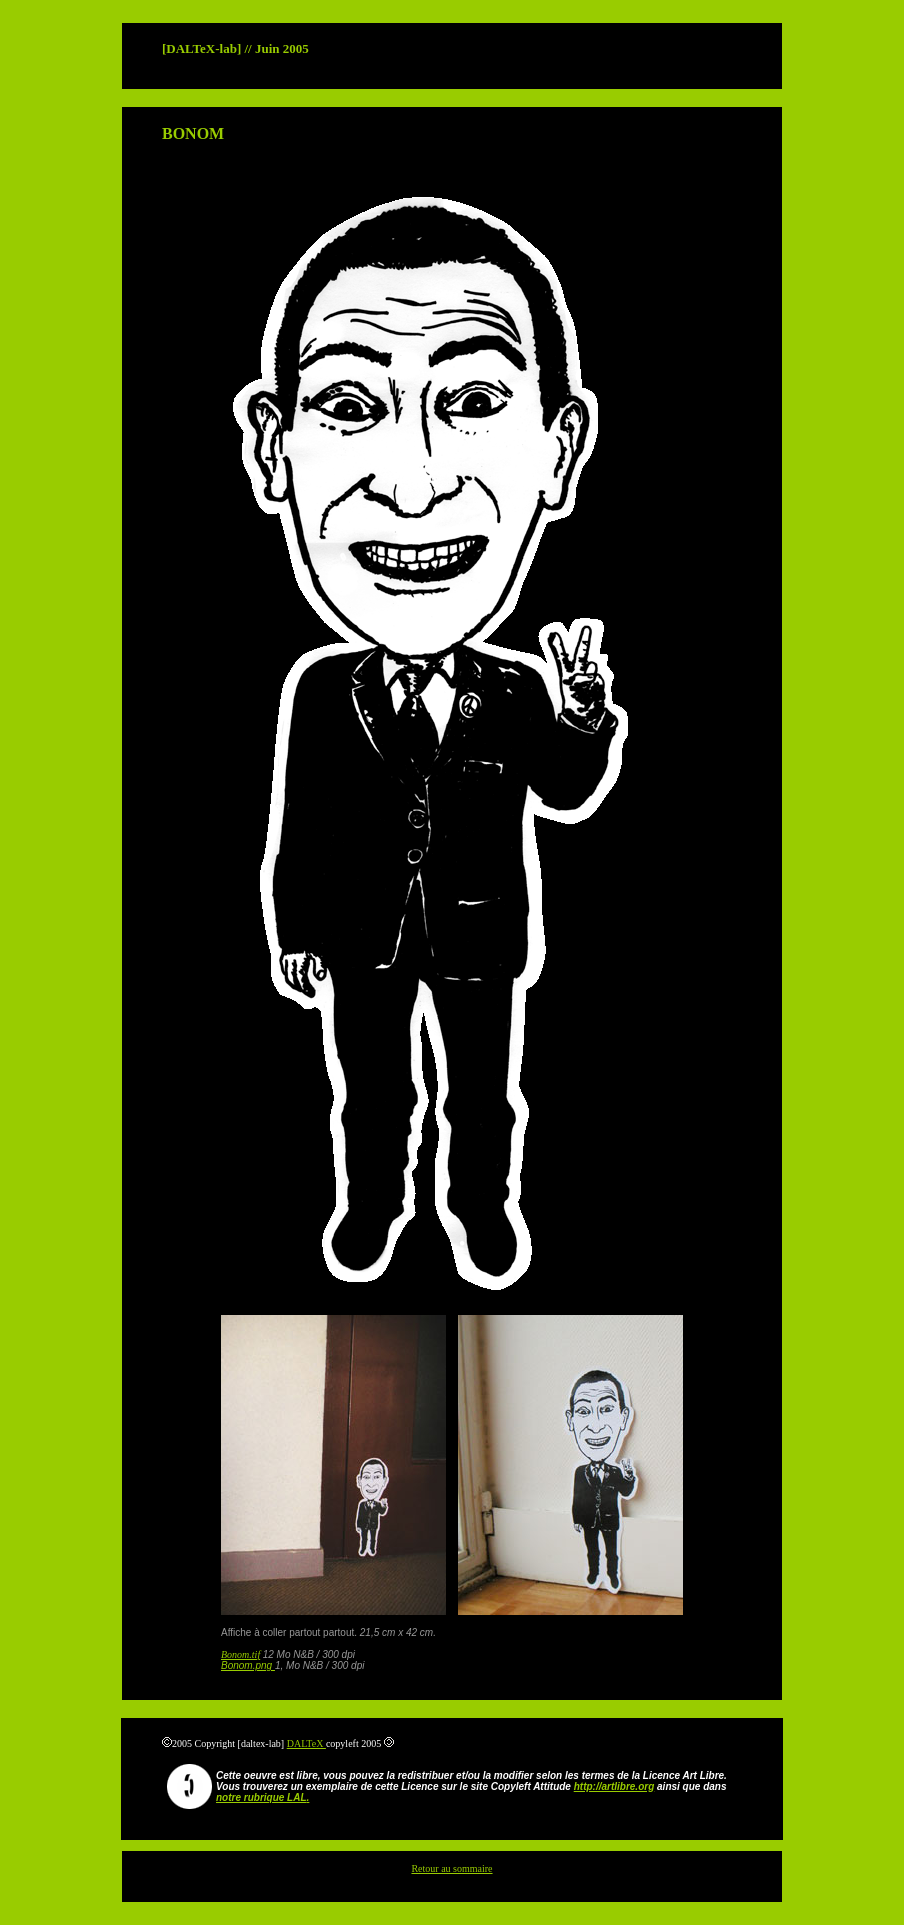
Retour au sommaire (451, 1868)
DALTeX (306, 1743)
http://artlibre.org (614, 1786)
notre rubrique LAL (261, 1797)
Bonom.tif (240, 1654)
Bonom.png (248, 1665)
